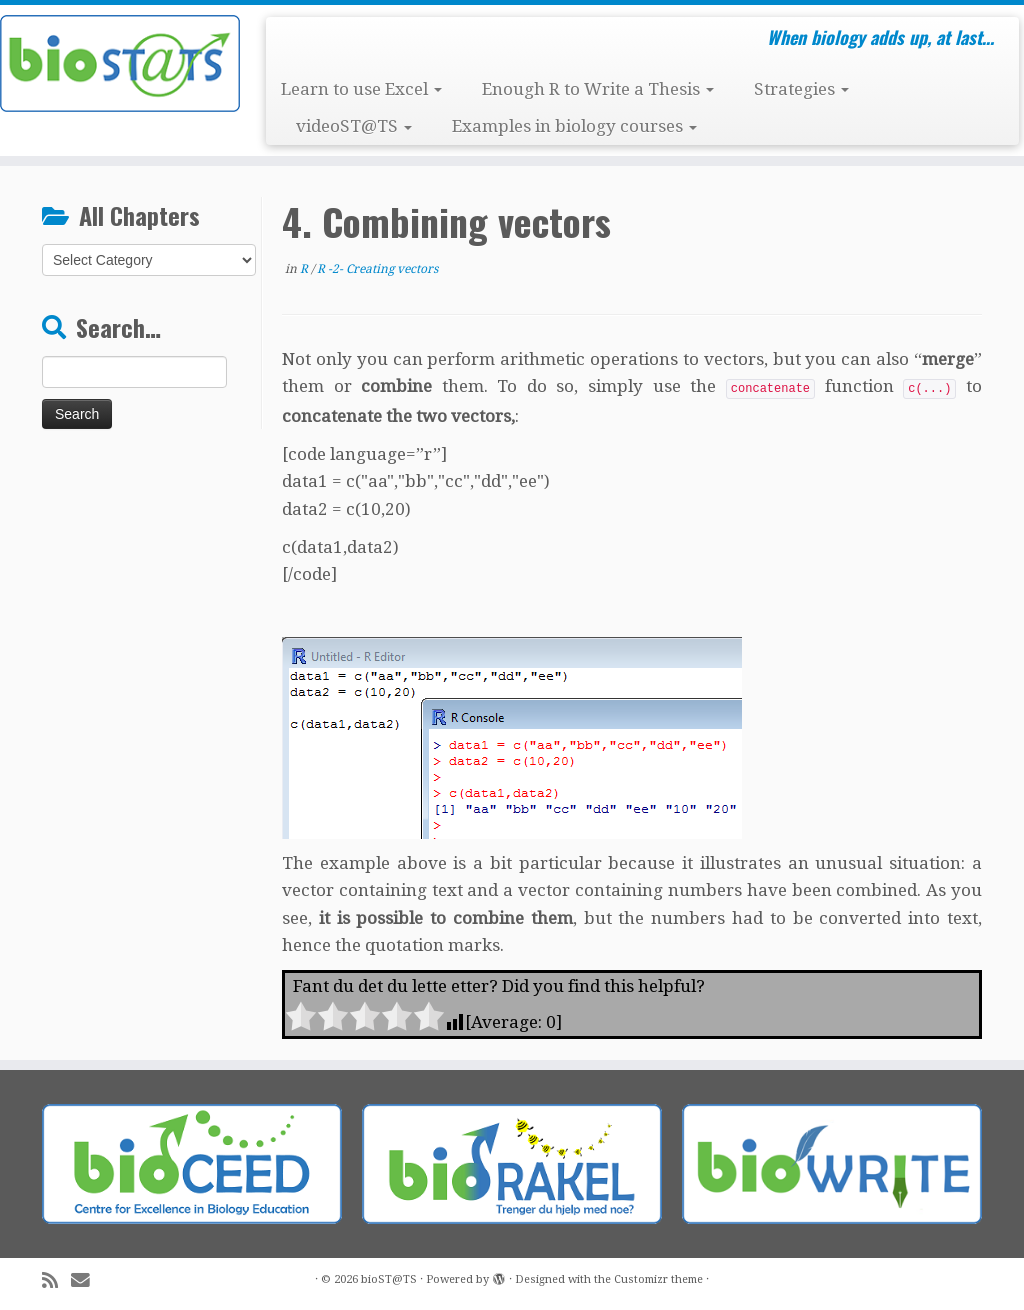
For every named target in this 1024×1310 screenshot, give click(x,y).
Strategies (801, 89)
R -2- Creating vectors (377, 269)
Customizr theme (658, 1279)
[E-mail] (87, 1280)
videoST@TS (354, 126)
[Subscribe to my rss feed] (56, 1280)
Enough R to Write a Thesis (598, 89)
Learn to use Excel (361, 89)
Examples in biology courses (574, 126)
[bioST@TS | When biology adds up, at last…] (120, 63)
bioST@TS (389, 1279)
